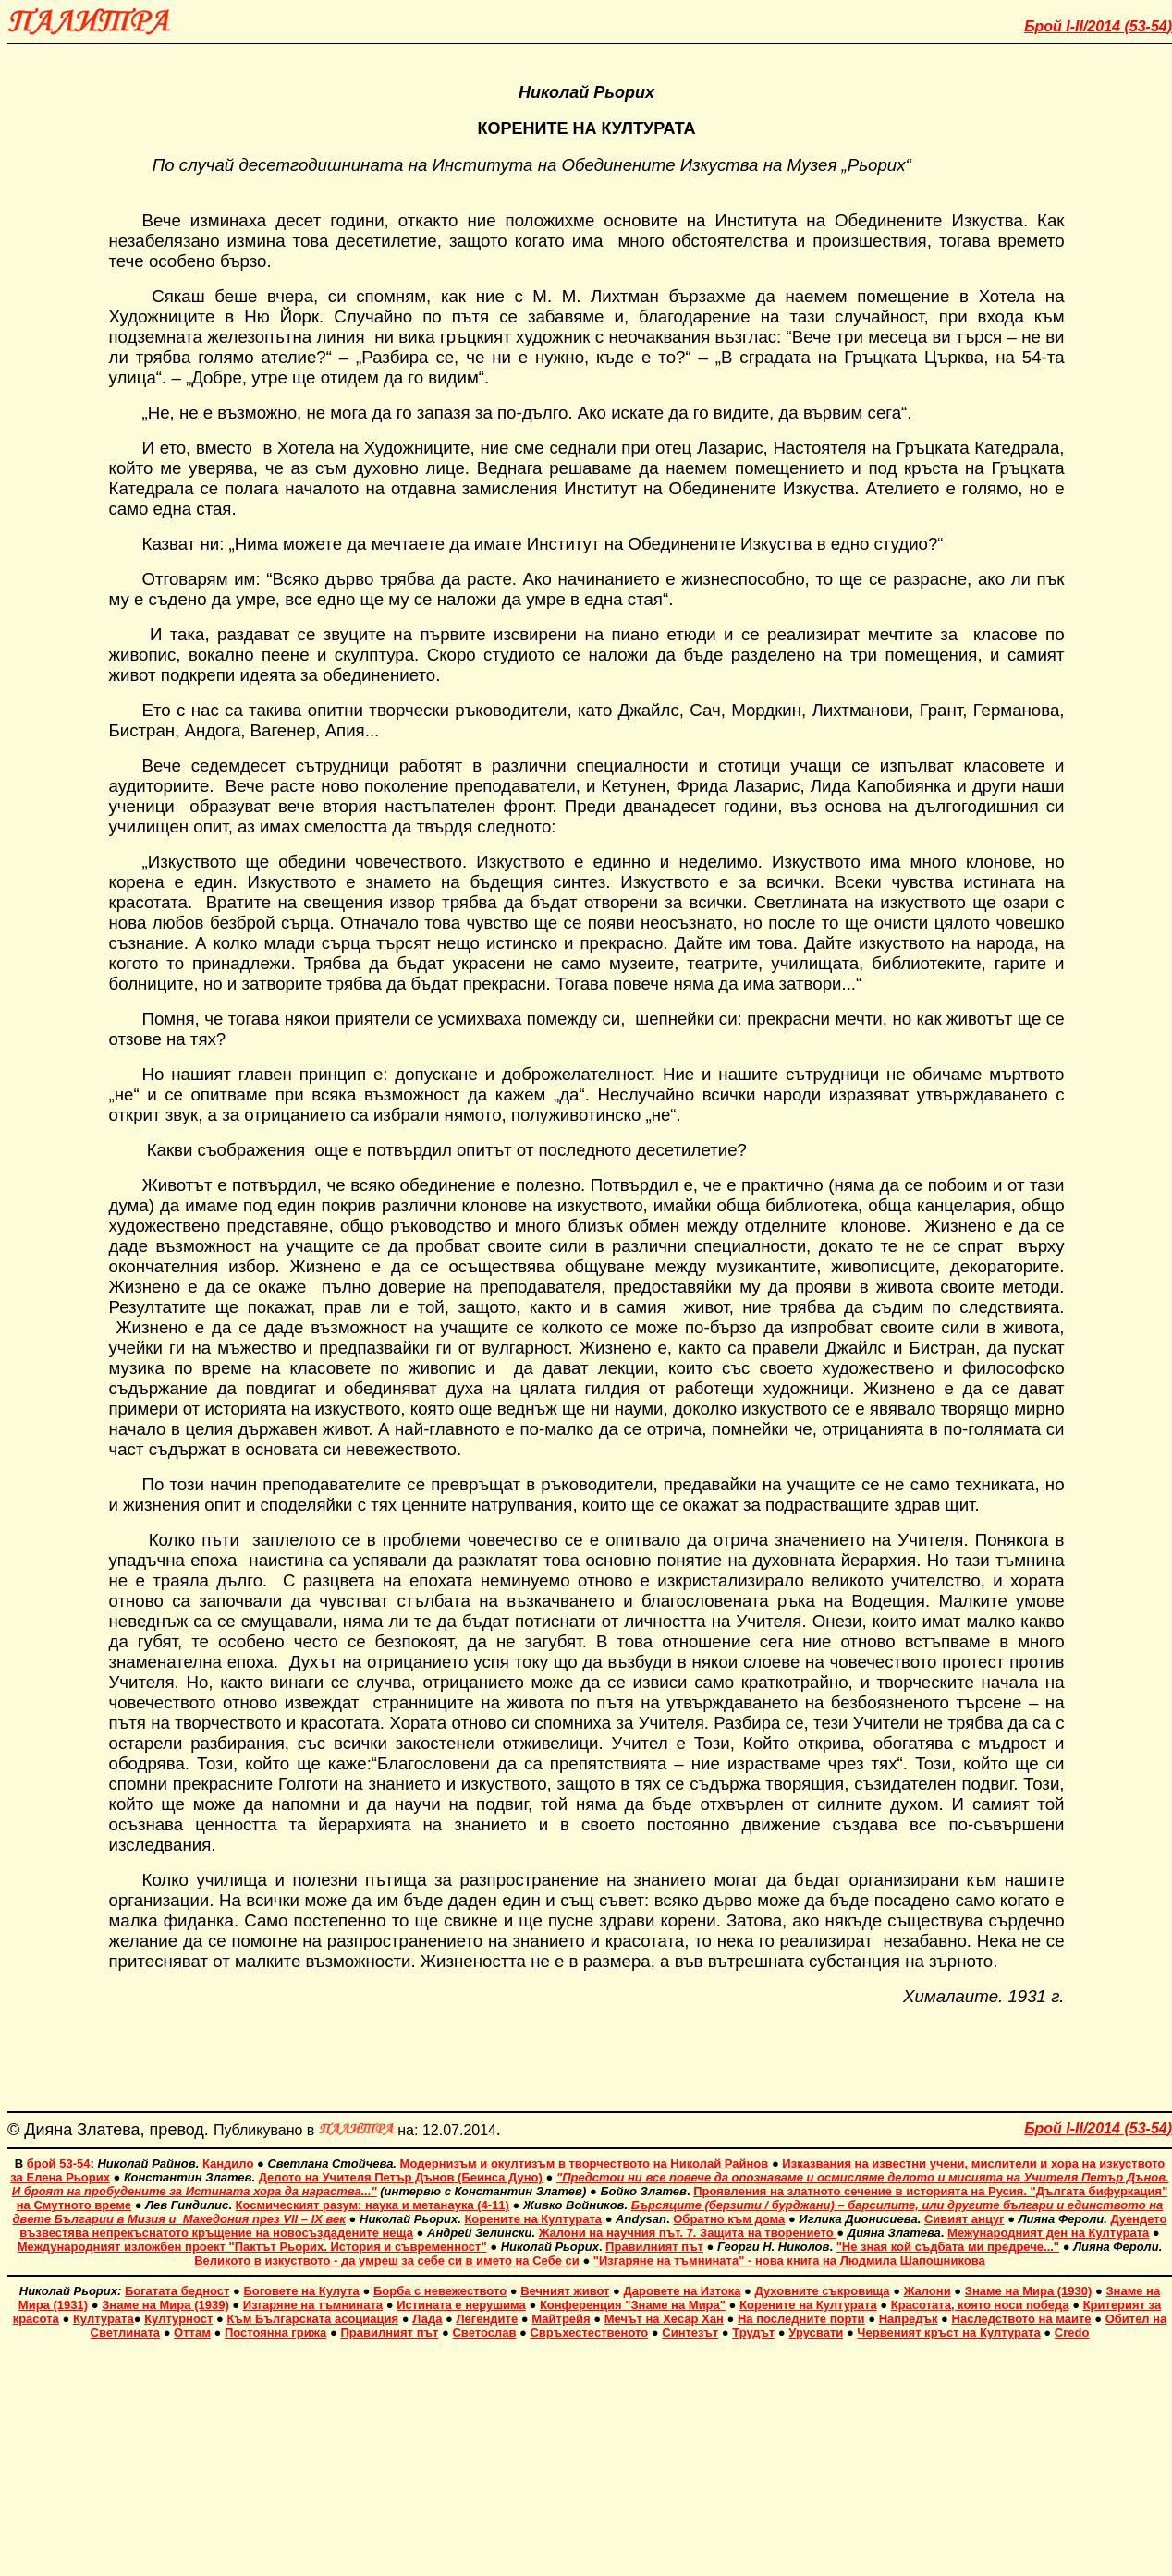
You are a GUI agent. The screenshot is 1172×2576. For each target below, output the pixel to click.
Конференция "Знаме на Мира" (633, 2305)
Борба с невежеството (440, 2291)
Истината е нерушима (461, 2305)
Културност (178, 2319)
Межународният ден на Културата (1048, 2233)
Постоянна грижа (275, 2332)
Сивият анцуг (964, 2219)
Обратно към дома (729, 2219)
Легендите (488, 2319)
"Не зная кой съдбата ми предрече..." (947, 2247)
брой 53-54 (59, 2163)
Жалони (927, 2291)
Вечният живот (564, 2291)
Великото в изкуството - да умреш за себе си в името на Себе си (387, 2260)
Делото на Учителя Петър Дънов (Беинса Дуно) (401, 2177)
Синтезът (690, 2332)
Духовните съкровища (822, 2291)
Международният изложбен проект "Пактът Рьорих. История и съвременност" (252, 2247)
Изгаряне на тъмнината (313, 2305)
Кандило (227, 2163)
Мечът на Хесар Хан (664, 2319)
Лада (427, 2319)
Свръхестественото (589, 2332)
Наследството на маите (1022, 2319)
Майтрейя (560, 2319)
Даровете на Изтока (682, 2291)
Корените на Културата (533, 2219)
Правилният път (654, 2247)
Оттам (192, 2332)
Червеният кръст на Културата (948, 2332)
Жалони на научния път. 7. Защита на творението (688, 2233)
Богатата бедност (177, 2291)
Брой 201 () (1098, 26)
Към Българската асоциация (312, 2319)
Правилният (376, 2332)
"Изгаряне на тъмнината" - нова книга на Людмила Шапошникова (789, 2260)
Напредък (908, 2319)
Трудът (753, 2332)
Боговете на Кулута (301, 2291)
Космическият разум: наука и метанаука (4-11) (372, 2205)
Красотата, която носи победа (980, 2305)
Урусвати (815, 2332)
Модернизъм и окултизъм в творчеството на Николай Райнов (584, 2163)
